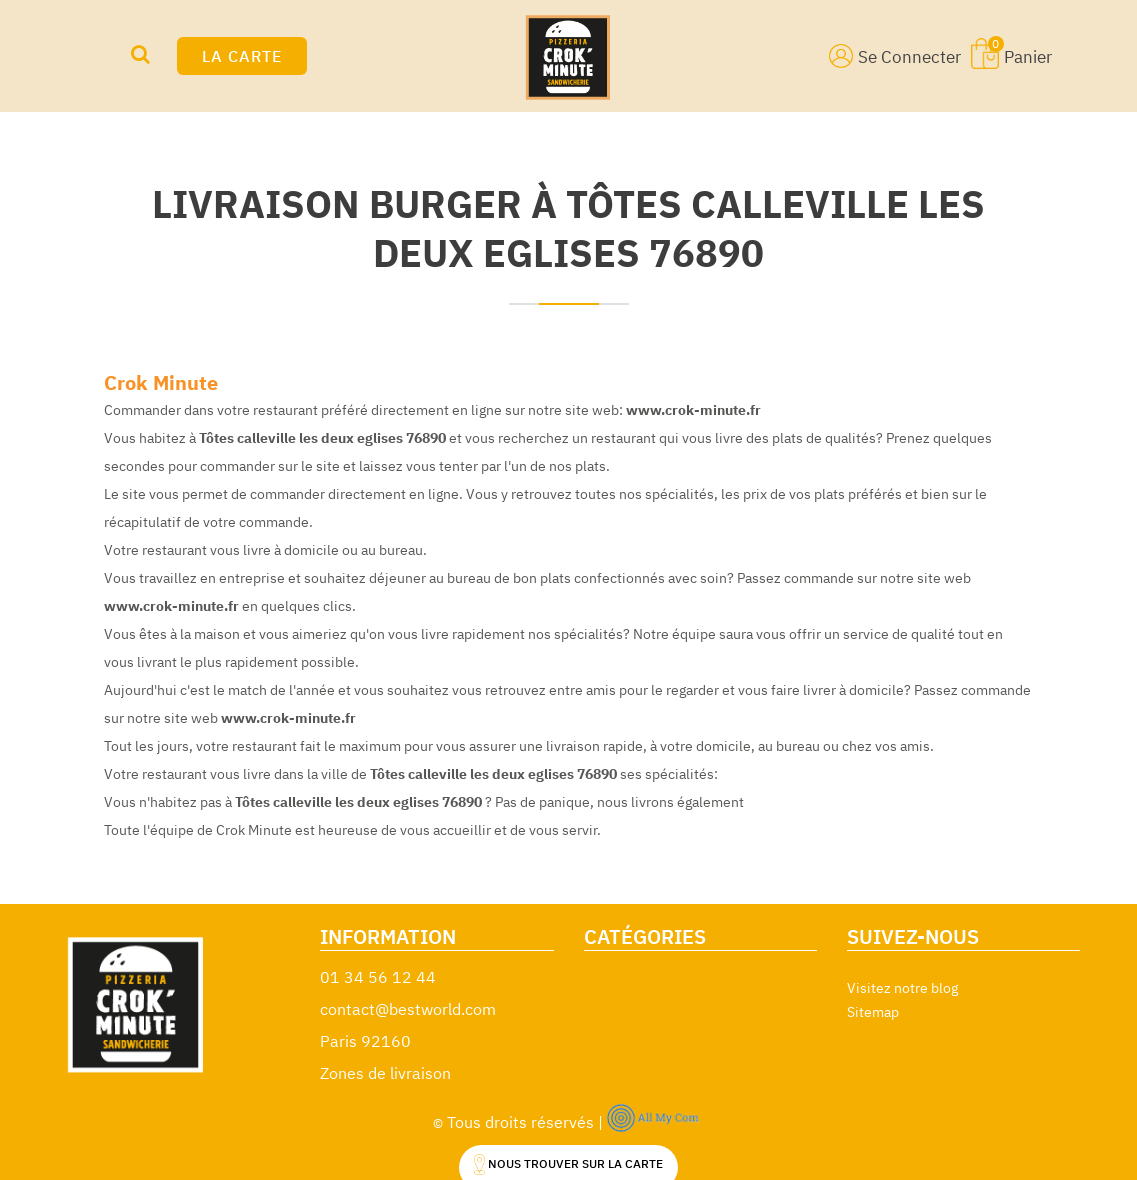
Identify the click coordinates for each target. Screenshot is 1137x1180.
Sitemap (873, 1012)
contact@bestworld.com (408, 1009)
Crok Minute (161, 382)
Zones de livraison (385, 1073)
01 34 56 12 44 (378, 977)
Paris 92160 (365, 1041)
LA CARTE (242, 56)
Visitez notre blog (902, 988)
